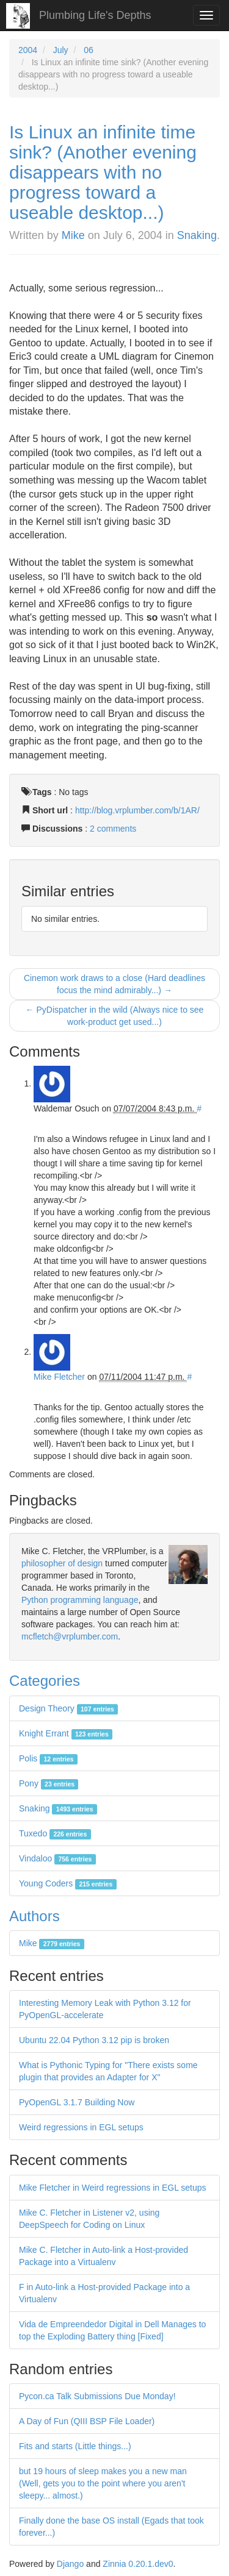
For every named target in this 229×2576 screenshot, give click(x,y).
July (60, 50)
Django (70, 2564)
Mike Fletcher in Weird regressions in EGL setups (112, 2187)
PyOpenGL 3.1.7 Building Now (76, 2102)
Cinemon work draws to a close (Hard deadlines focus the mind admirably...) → (114, 984)
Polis (48, 1758)
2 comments (113, 828)
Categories (44, 1680)
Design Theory (68, 1708)
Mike (73, 235)
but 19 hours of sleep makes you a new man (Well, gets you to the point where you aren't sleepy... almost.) (103, 2483)
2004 (27, 50)
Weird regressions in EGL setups (81, 2127)
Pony (48, 1783)
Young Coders (68, 1883)
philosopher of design (62, 1563)
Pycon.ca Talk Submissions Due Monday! (97, 2396)
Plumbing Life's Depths (95, 15)
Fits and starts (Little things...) (75, 2446)
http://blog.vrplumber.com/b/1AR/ (137, 810)
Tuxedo (55, 1833)
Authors (34, 1916)
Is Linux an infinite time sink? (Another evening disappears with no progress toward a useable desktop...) (103, 172)
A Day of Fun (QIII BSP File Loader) (86, 2421)
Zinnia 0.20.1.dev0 (138, 2564)
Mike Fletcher (59, 1377)
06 (88, 50)
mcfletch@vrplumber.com (69, 1636)
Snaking (197, 235)
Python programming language (79, 1600)
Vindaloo (57, 1858)
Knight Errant (65, 1733)
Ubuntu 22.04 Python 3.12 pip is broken (94, 2040)
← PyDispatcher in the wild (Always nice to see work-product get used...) (115, 1016)
